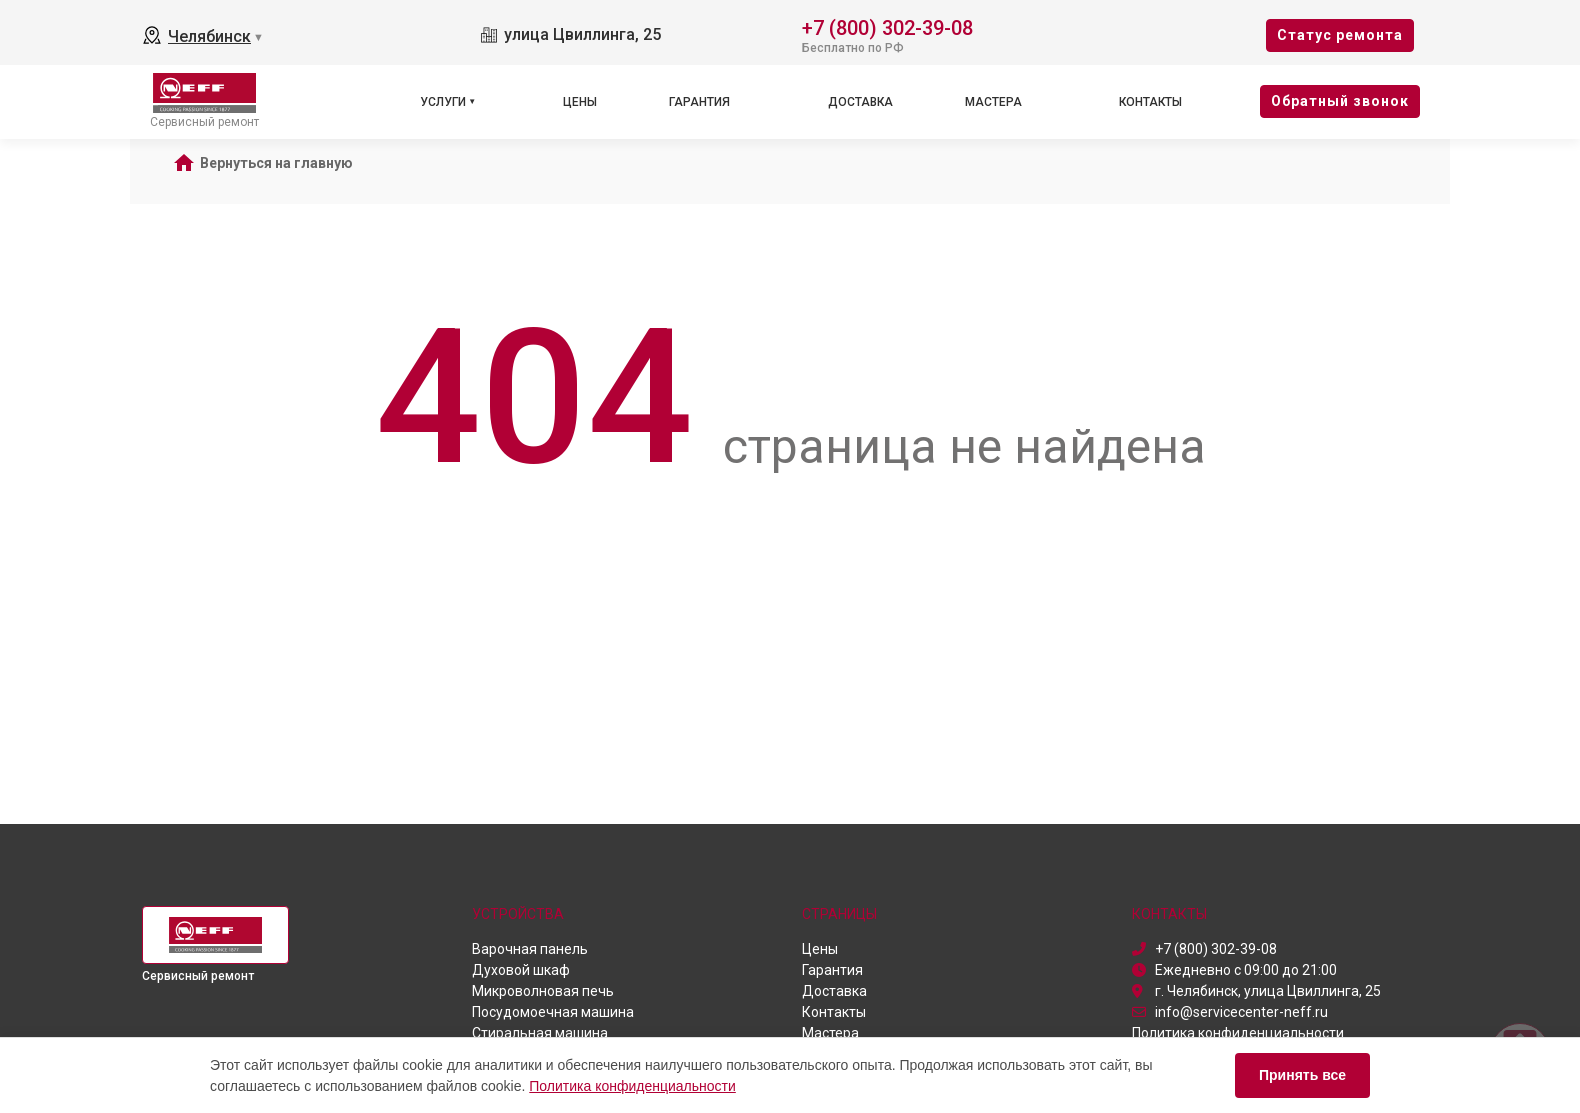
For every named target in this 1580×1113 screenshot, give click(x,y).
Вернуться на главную (276, 163)
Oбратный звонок (1340, 101)
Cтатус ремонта (1340, 35)
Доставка (860, 102)
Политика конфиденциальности (632, 1086)
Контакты (1150, 102)
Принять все (1302, 1075)
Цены (580, 102)
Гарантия (699, 102)
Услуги (443, 102)
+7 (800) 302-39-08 (887, 26)
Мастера (993, 102)
